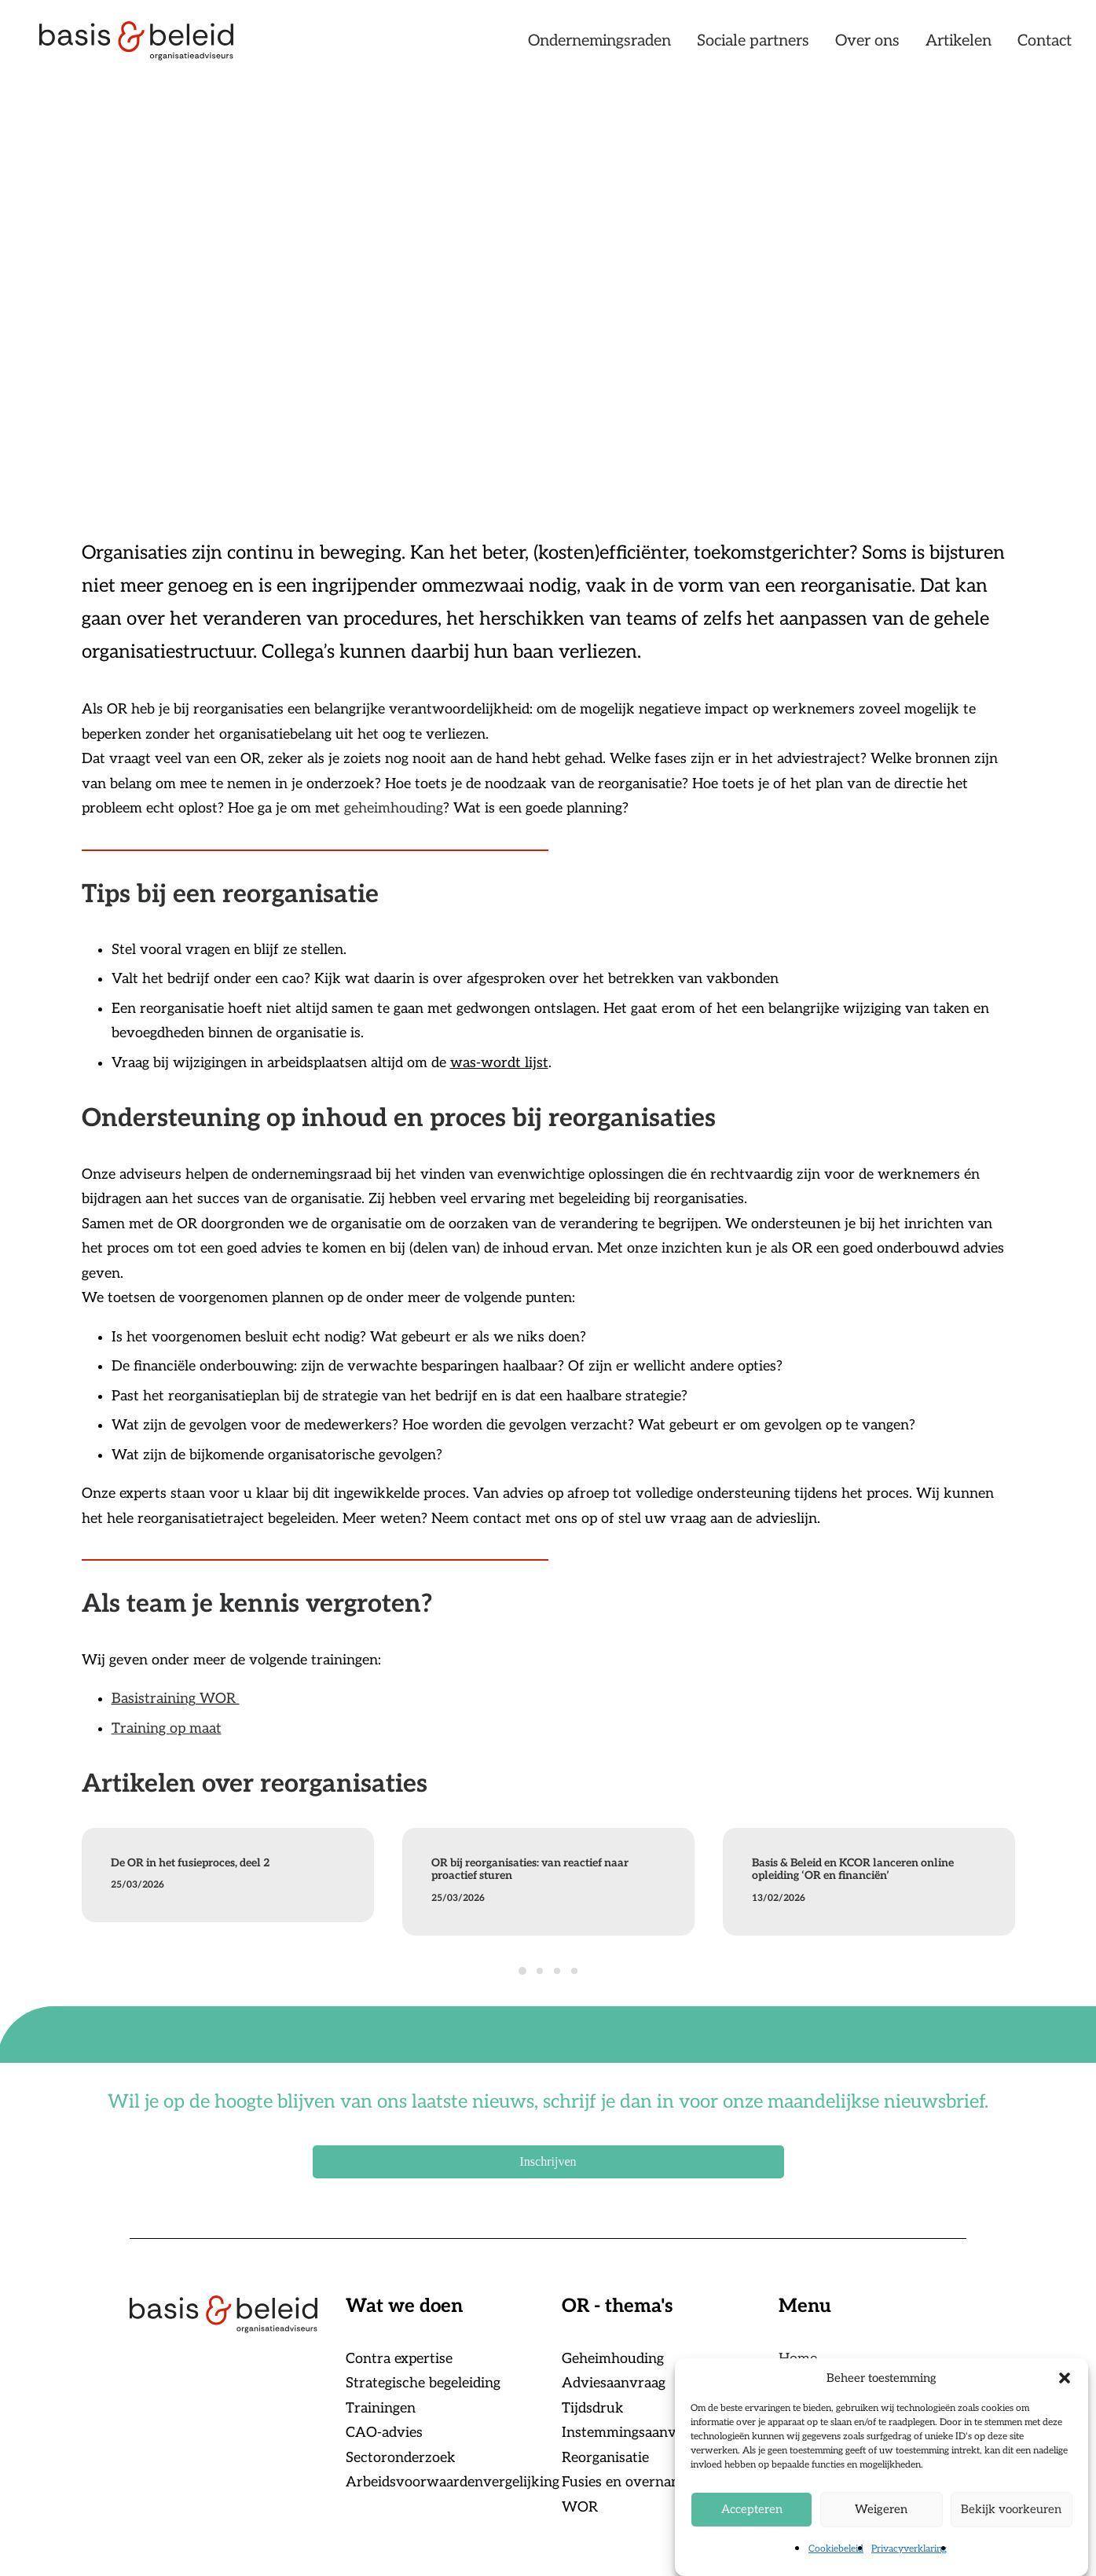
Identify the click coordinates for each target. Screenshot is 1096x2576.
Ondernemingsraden (599, 44)
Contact (1044, 44)
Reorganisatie (605, 2457)
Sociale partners (753, 44)
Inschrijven (548, 2161)
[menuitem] (605, 45)
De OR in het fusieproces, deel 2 (190, 1863)
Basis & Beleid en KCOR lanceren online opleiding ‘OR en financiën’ (853, 1869)
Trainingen (381, 2408)
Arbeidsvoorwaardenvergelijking (452, 2482)
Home (798, 2358)
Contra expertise (399, 2358)
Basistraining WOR (176, 1698)
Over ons (867, 44)
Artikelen (959, 44)
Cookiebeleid (835, 2570)
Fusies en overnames (629, 2482)
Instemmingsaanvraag (633, 2432)
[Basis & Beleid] (141, 44)
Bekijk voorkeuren (1011, 2530)
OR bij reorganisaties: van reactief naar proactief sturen (530, 1869)
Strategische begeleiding (423, 2383)
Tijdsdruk (593, 2408)
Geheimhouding (613, 2358)
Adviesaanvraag (613, 2383)
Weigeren (881, 2530)
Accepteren (752, 2530)
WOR (580, 2507)
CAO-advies (384, 2432)
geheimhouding (393, 808)
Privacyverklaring (909, 2570)
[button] (1064, 2399)
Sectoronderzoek (401, 2457)
